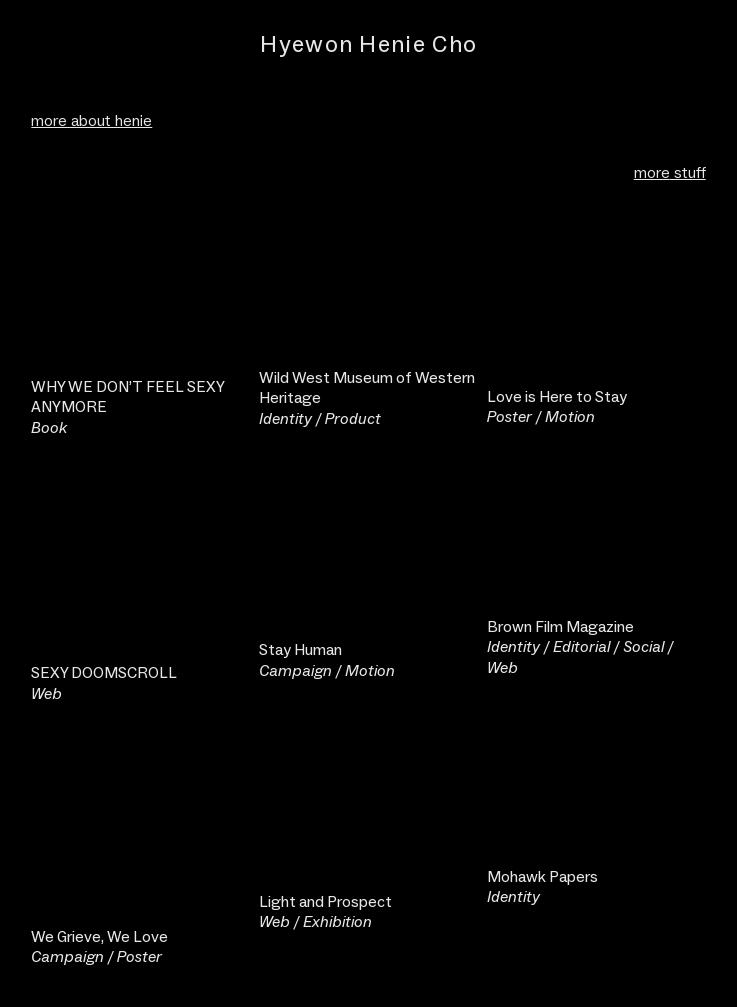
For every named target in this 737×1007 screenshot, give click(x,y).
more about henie (91, 120)
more (652, 172)
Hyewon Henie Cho (368, 44)
